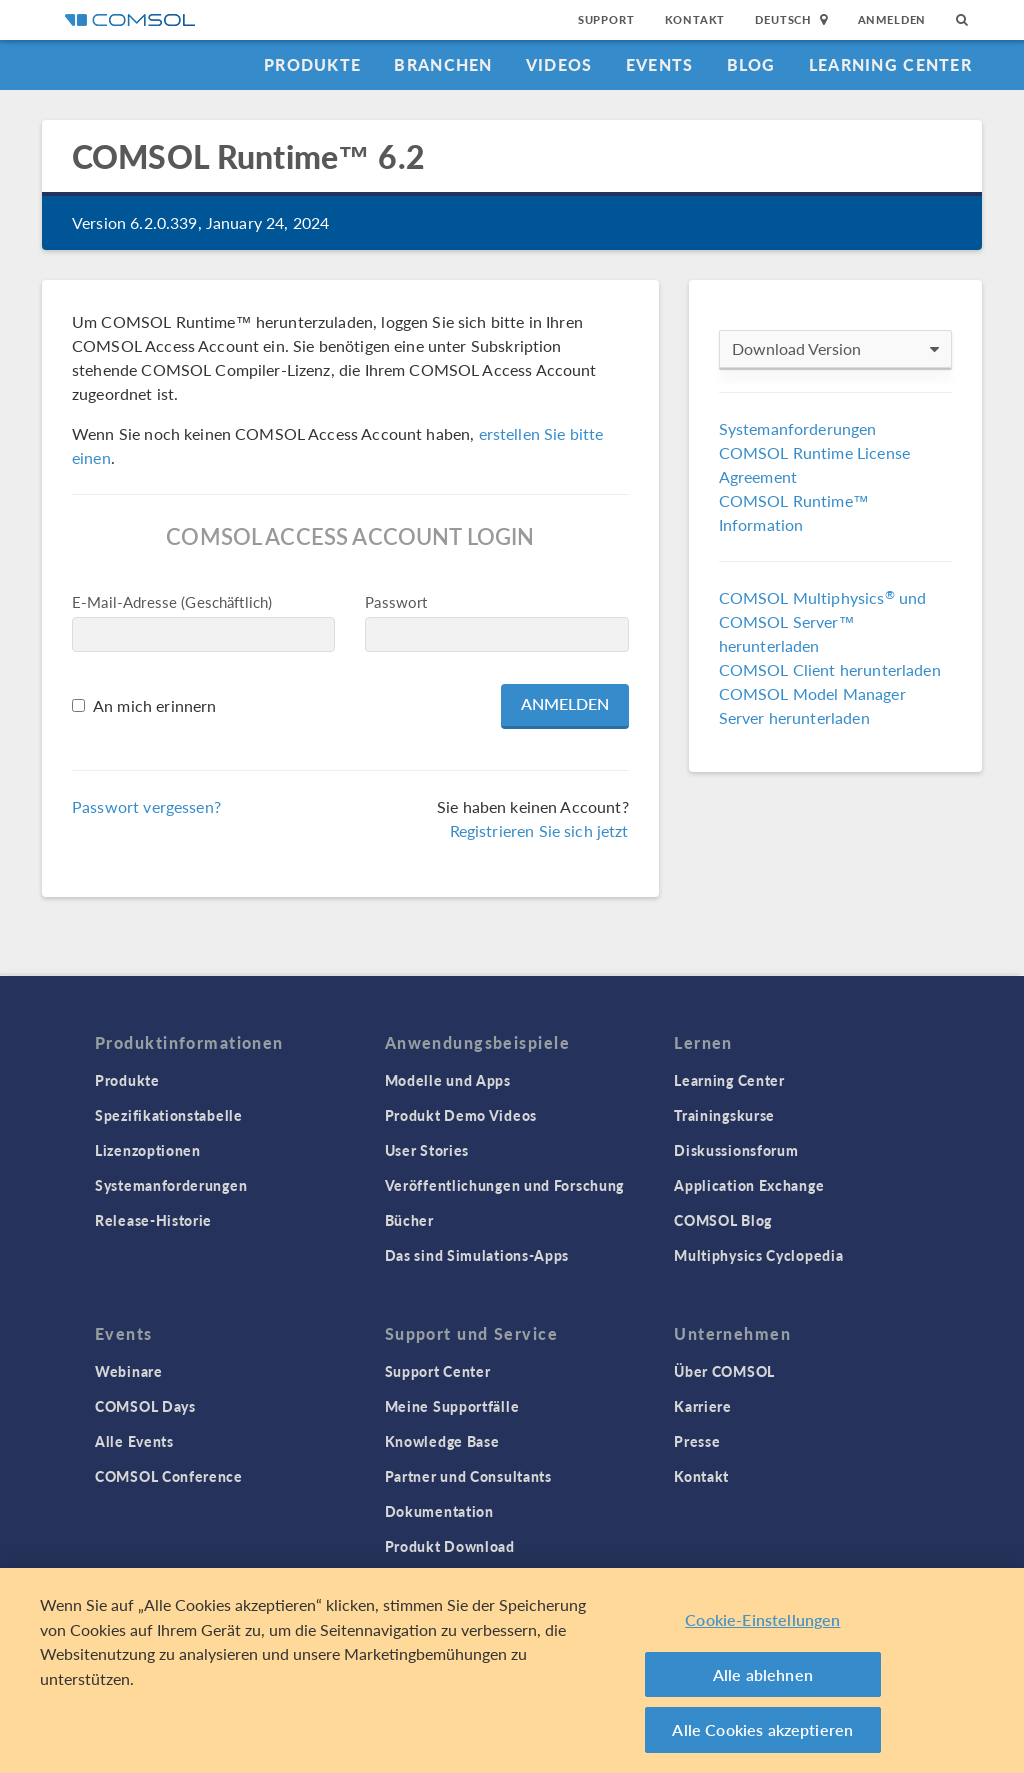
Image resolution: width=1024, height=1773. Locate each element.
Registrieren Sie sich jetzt (539, 830)
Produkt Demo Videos (461, 1115)
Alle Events (134, 1441)
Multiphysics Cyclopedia (758, 1255)
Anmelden (892, 19)
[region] (512, 1670)
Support (606, 19)
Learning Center (890, 64)
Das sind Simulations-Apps (477, 1255)
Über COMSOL (724, 1371)
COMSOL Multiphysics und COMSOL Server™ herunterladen (823, 621)
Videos (559, 64)
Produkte (312, 64)
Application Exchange (749, 1185)
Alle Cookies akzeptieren (762, 1729)
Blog (751, 64)
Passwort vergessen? (146, 806)
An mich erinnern (154, 705)
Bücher (409, 1220)
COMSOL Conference (169, 1476)
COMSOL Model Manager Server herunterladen (812, 705)
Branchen (443, 64)
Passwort (396, 601)
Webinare (129, 1371)
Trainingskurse (724, 1115)
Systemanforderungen (798, 428)
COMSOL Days (145, 1406)
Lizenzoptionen (148, 1150)
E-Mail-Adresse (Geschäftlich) (172, 601)
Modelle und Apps (448, 1080)
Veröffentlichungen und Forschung (504, 1185)
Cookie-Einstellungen (762, 1619)
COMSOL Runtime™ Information (794, 512)
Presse (697, 1441)
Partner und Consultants (468, 1476)
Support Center (438, 1371)
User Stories (427, 1150)
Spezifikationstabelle (169, 1115)
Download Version (835, 349)
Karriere (703, 1406)
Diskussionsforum (736, 1150)
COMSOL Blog (723, 1220)
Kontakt (695, 19)
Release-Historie (153, 1220)
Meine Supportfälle (452, 1406)
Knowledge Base (442, 1441)
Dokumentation (439, 1511)
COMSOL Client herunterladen (830, 669)
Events (660, 64)
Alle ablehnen (763, 1674)
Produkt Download (450, 1546)
